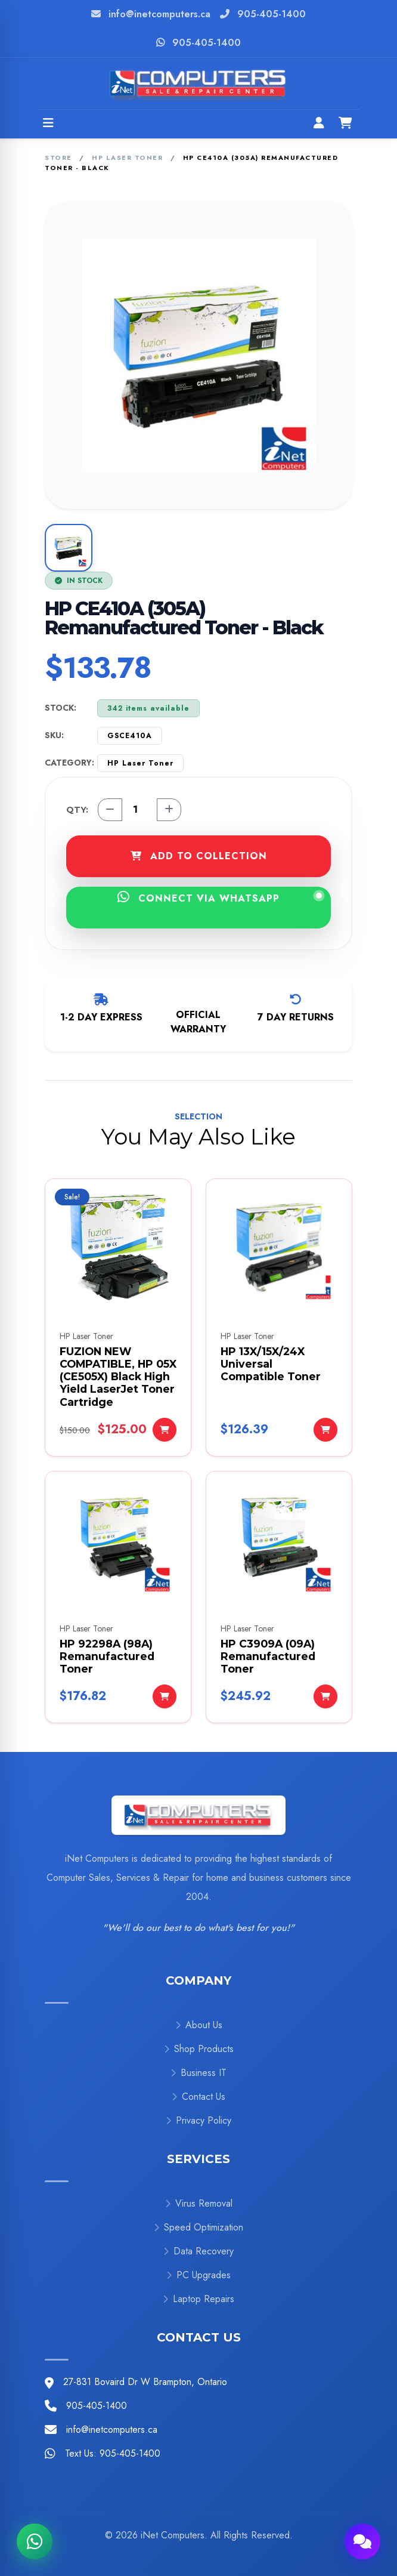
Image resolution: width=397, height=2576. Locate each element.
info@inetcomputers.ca (159, 14)
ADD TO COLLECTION (199, 856)
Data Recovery (198, 2251)
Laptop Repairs (198, 2299)
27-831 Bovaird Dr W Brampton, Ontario (145, 2382)
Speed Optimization (198, 2227)
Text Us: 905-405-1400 (112, 2453)
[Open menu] (48, 124)
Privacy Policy (198, 2120)
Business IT (198, 2073)
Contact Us (198, 2096)
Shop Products (199, 2049)
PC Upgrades (198, 2275)
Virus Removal (198, 2203)
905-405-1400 (271, 14)
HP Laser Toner (127, 157)
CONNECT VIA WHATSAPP (219, 897)
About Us (198, 2025)
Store (58, 157)
